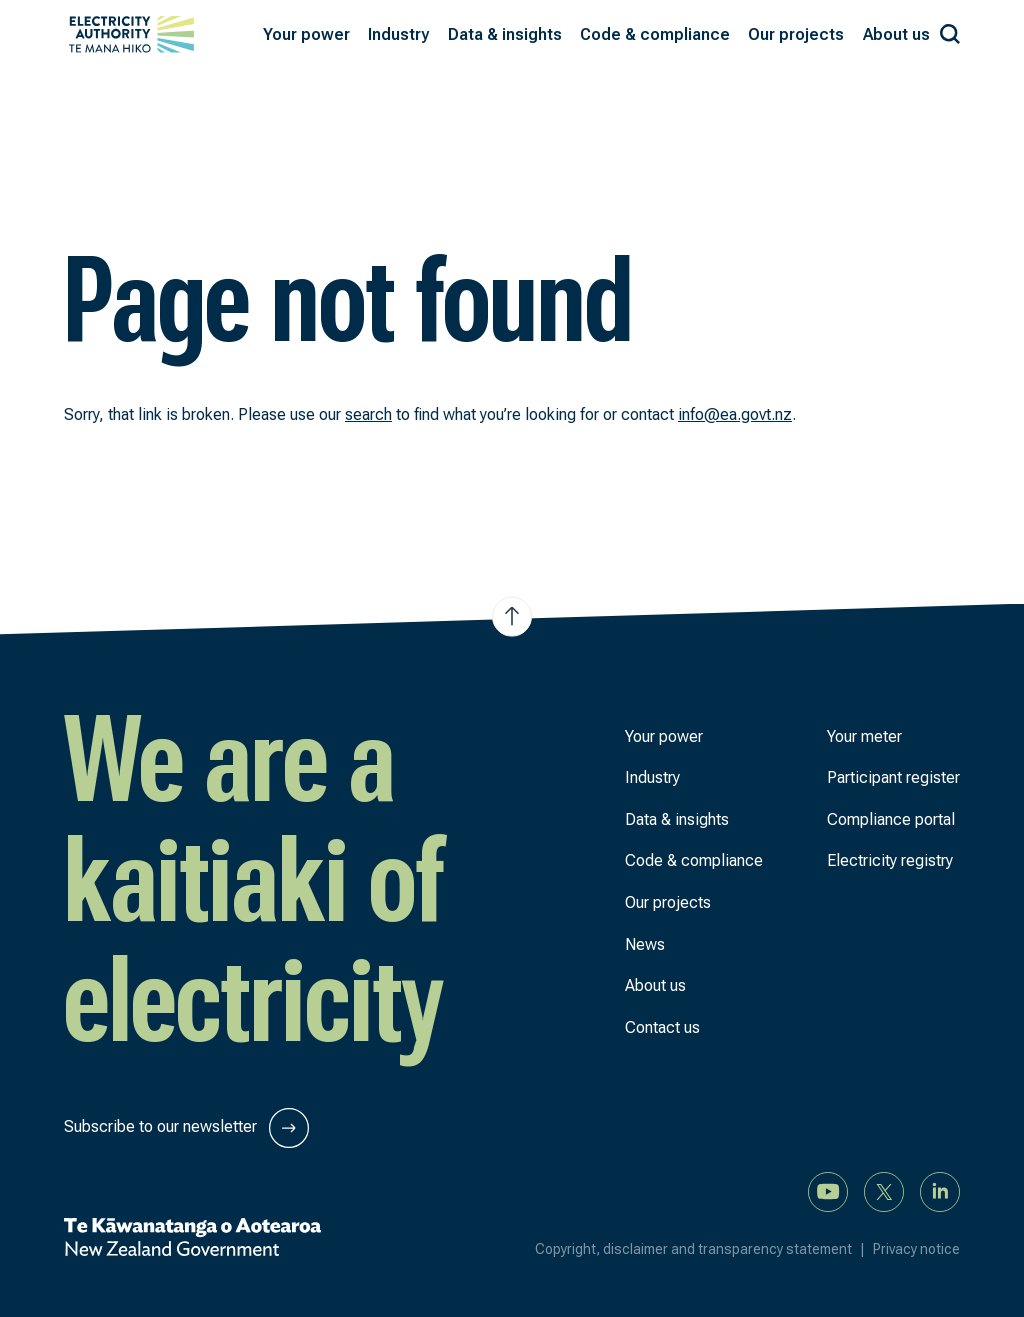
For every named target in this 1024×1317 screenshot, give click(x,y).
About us (655, 985)
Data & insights (677, 819)
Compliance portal (891, 819)
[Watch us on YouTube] (828, 1190)
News (645, 944)
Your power (664, 736)
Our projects (668, 902)
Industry (652, 777)
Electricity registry (890, 860)
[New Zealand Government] (192, 1237)
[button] (306, 35)
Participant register (893, 777)
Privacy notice (916, 1249)
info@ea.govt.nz (735, 414)
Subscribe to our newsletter (186, 1128)
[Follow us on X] (884, 1190)
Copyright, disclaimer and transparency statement (704, 1249)
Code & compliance (694, 860)
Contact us (662, 1027)
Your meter (864, 736)
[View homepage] (131, 34)
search (368, 414)
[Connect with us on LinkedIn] (940, 1190)
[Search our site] (950, 30)
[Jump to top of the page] (512, 616)
